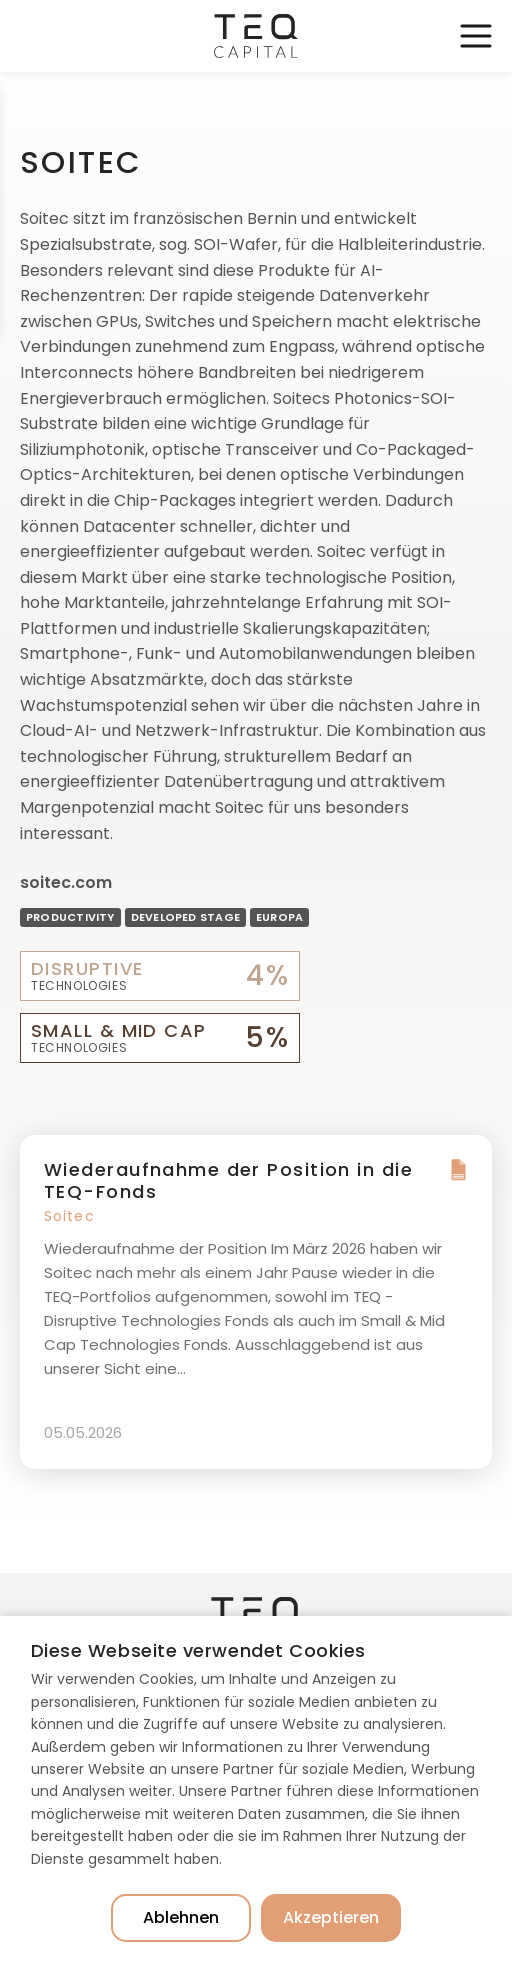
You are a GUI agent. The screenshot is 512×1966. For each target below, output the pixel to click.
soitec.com (66, 882)
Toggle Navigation (476, 36)
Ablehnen (181, 1917)
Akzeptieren (331, 1917)
